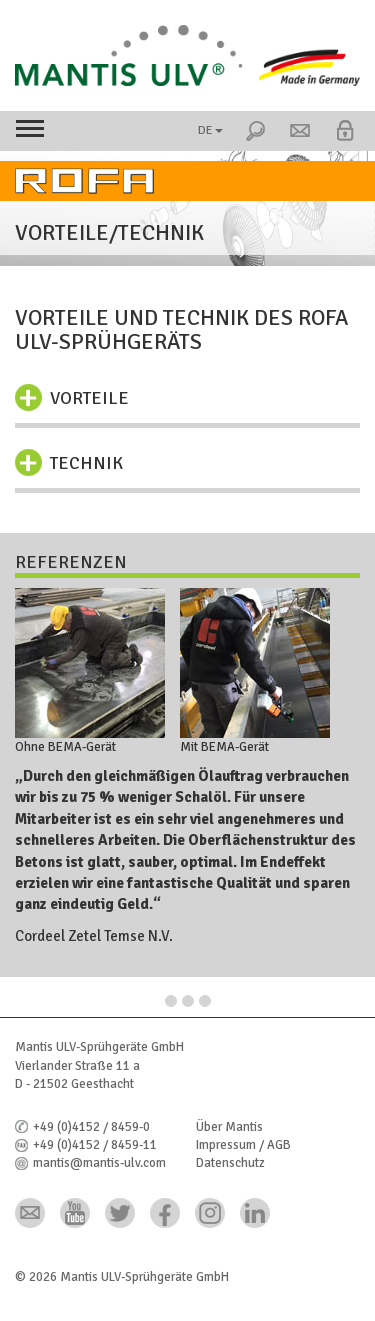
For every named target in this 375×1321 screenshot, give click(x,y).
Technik (86, 463)
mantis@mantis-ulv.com (99, 1163)
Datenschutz (230, 1163)
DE (210, 130)
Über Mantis (229, 1127)
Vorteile (89, 398)
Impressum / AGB (243, 1145)
